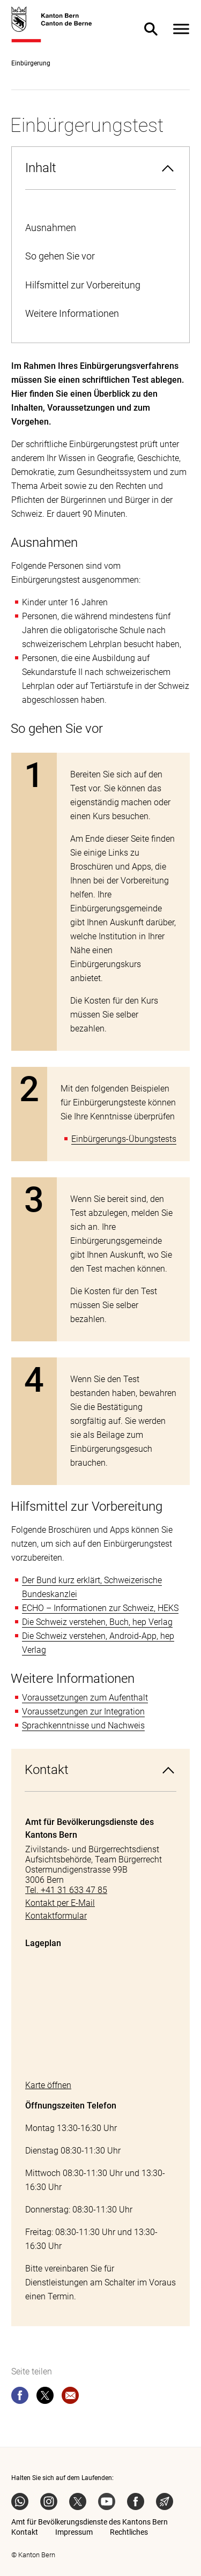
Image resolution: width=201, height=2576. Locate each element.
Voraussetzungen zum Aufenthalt (85, 1697)
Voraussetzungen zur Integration (83, 1711)
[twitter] (45, 2397)
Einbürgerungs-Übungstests (123, 1139)
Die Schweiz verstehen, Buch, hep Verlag (97, 1622)
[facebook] (19, 2397)
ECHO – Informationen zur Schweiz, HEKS (100, 1608)
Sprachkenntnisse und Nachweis (83, 1725)
